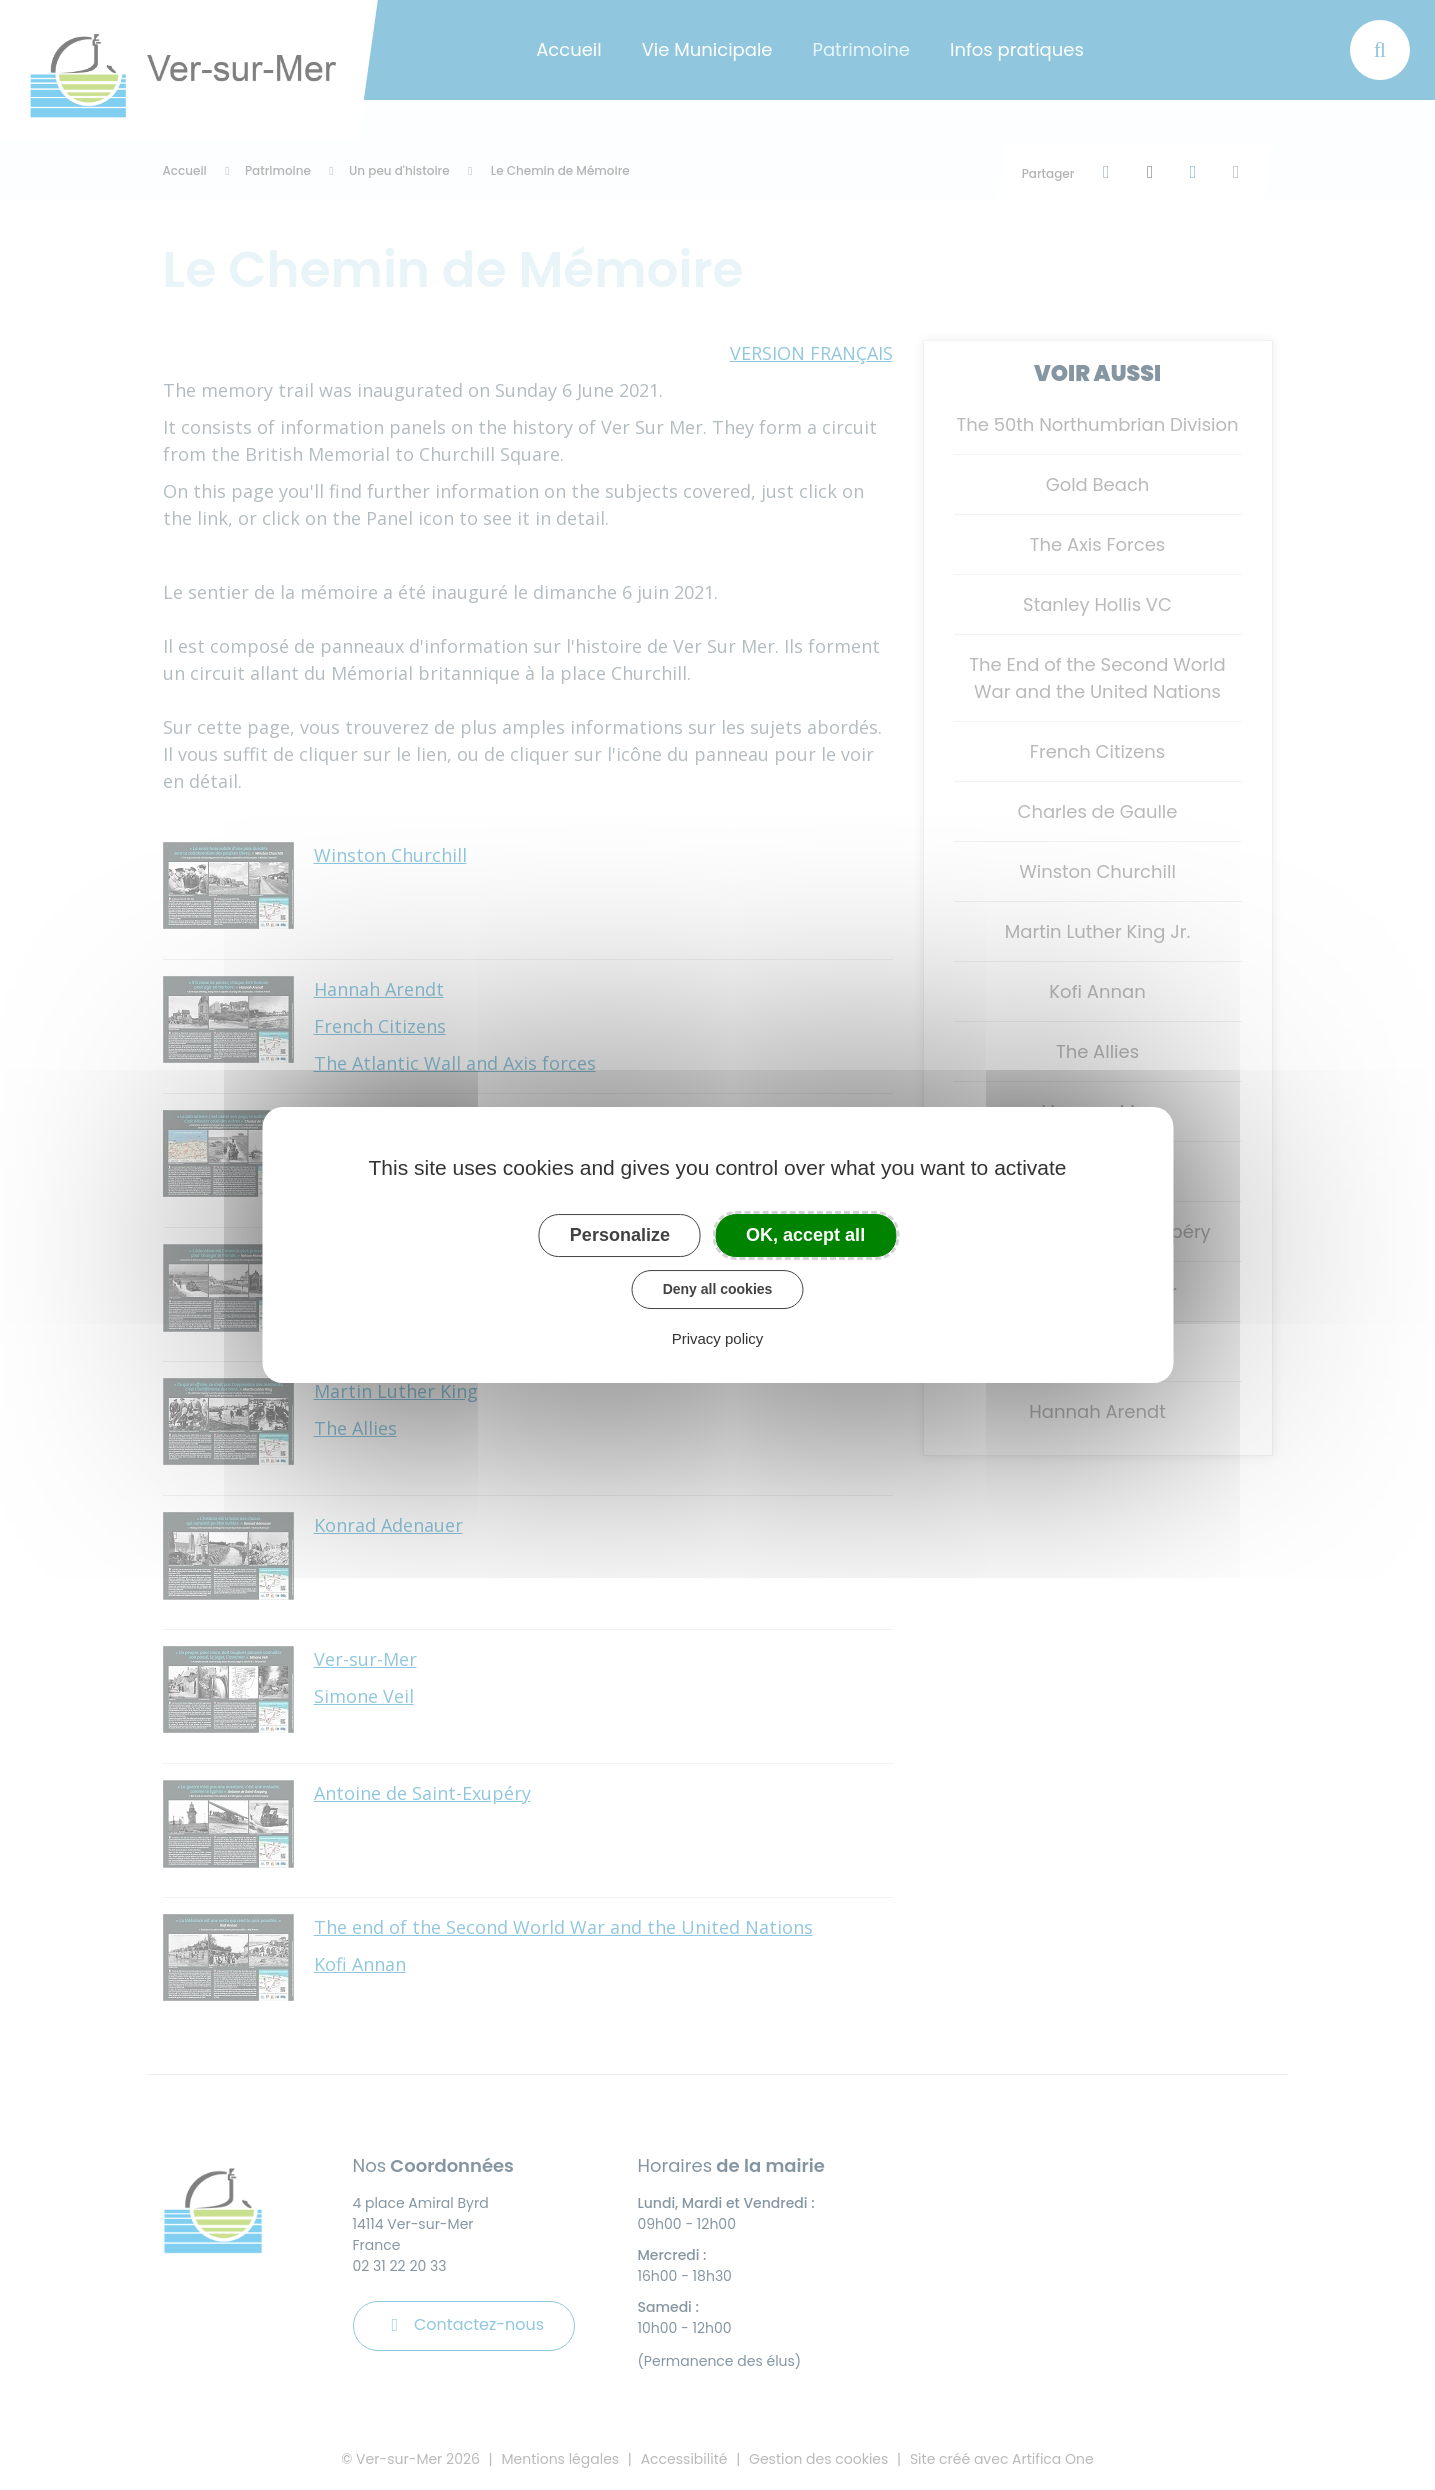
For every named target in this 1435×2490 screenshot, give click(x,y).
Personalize (620, 1235)
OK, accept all (805, 1235)
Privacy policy (718, 1338)
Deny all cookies (718, 1289)
